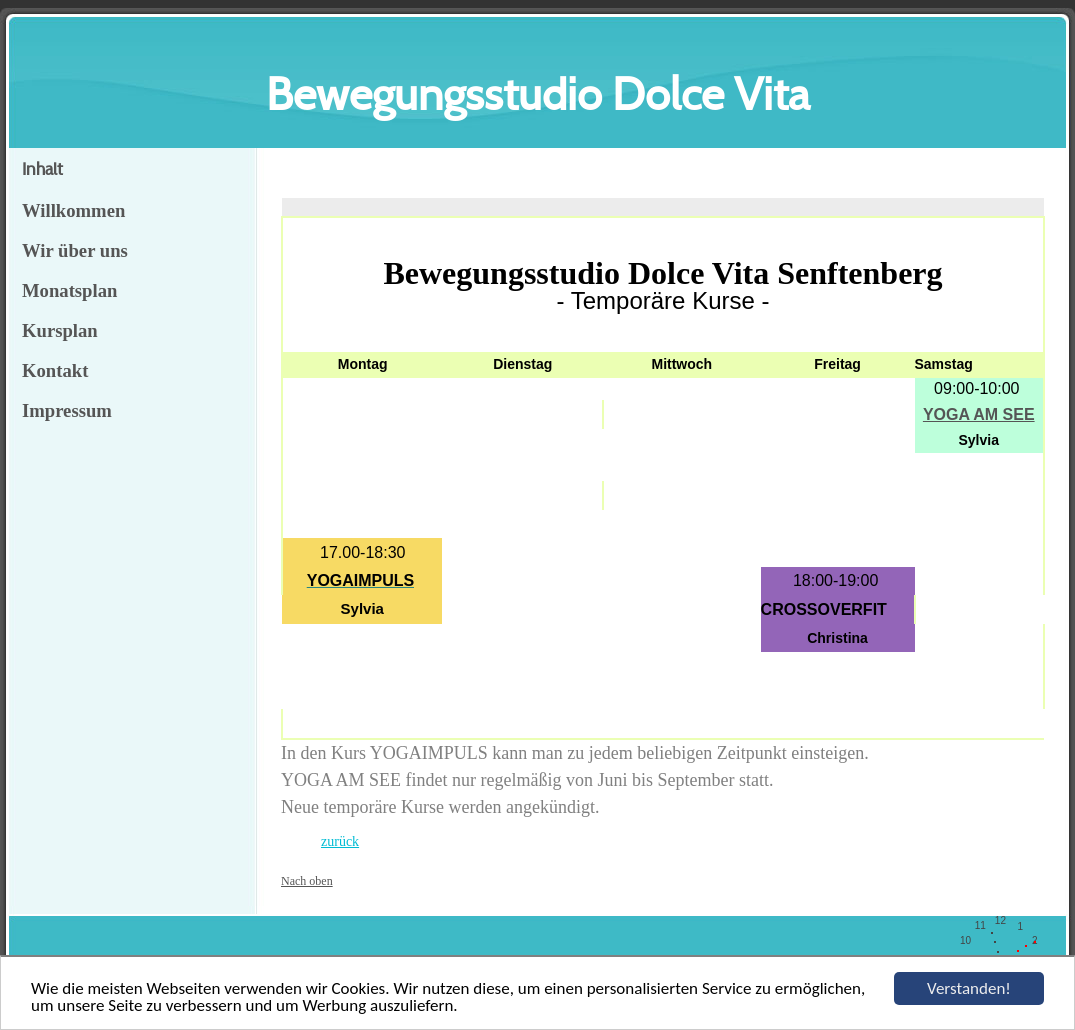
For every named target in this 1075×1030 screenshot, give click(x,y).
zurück (340, 841)
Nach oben (307, 881)
